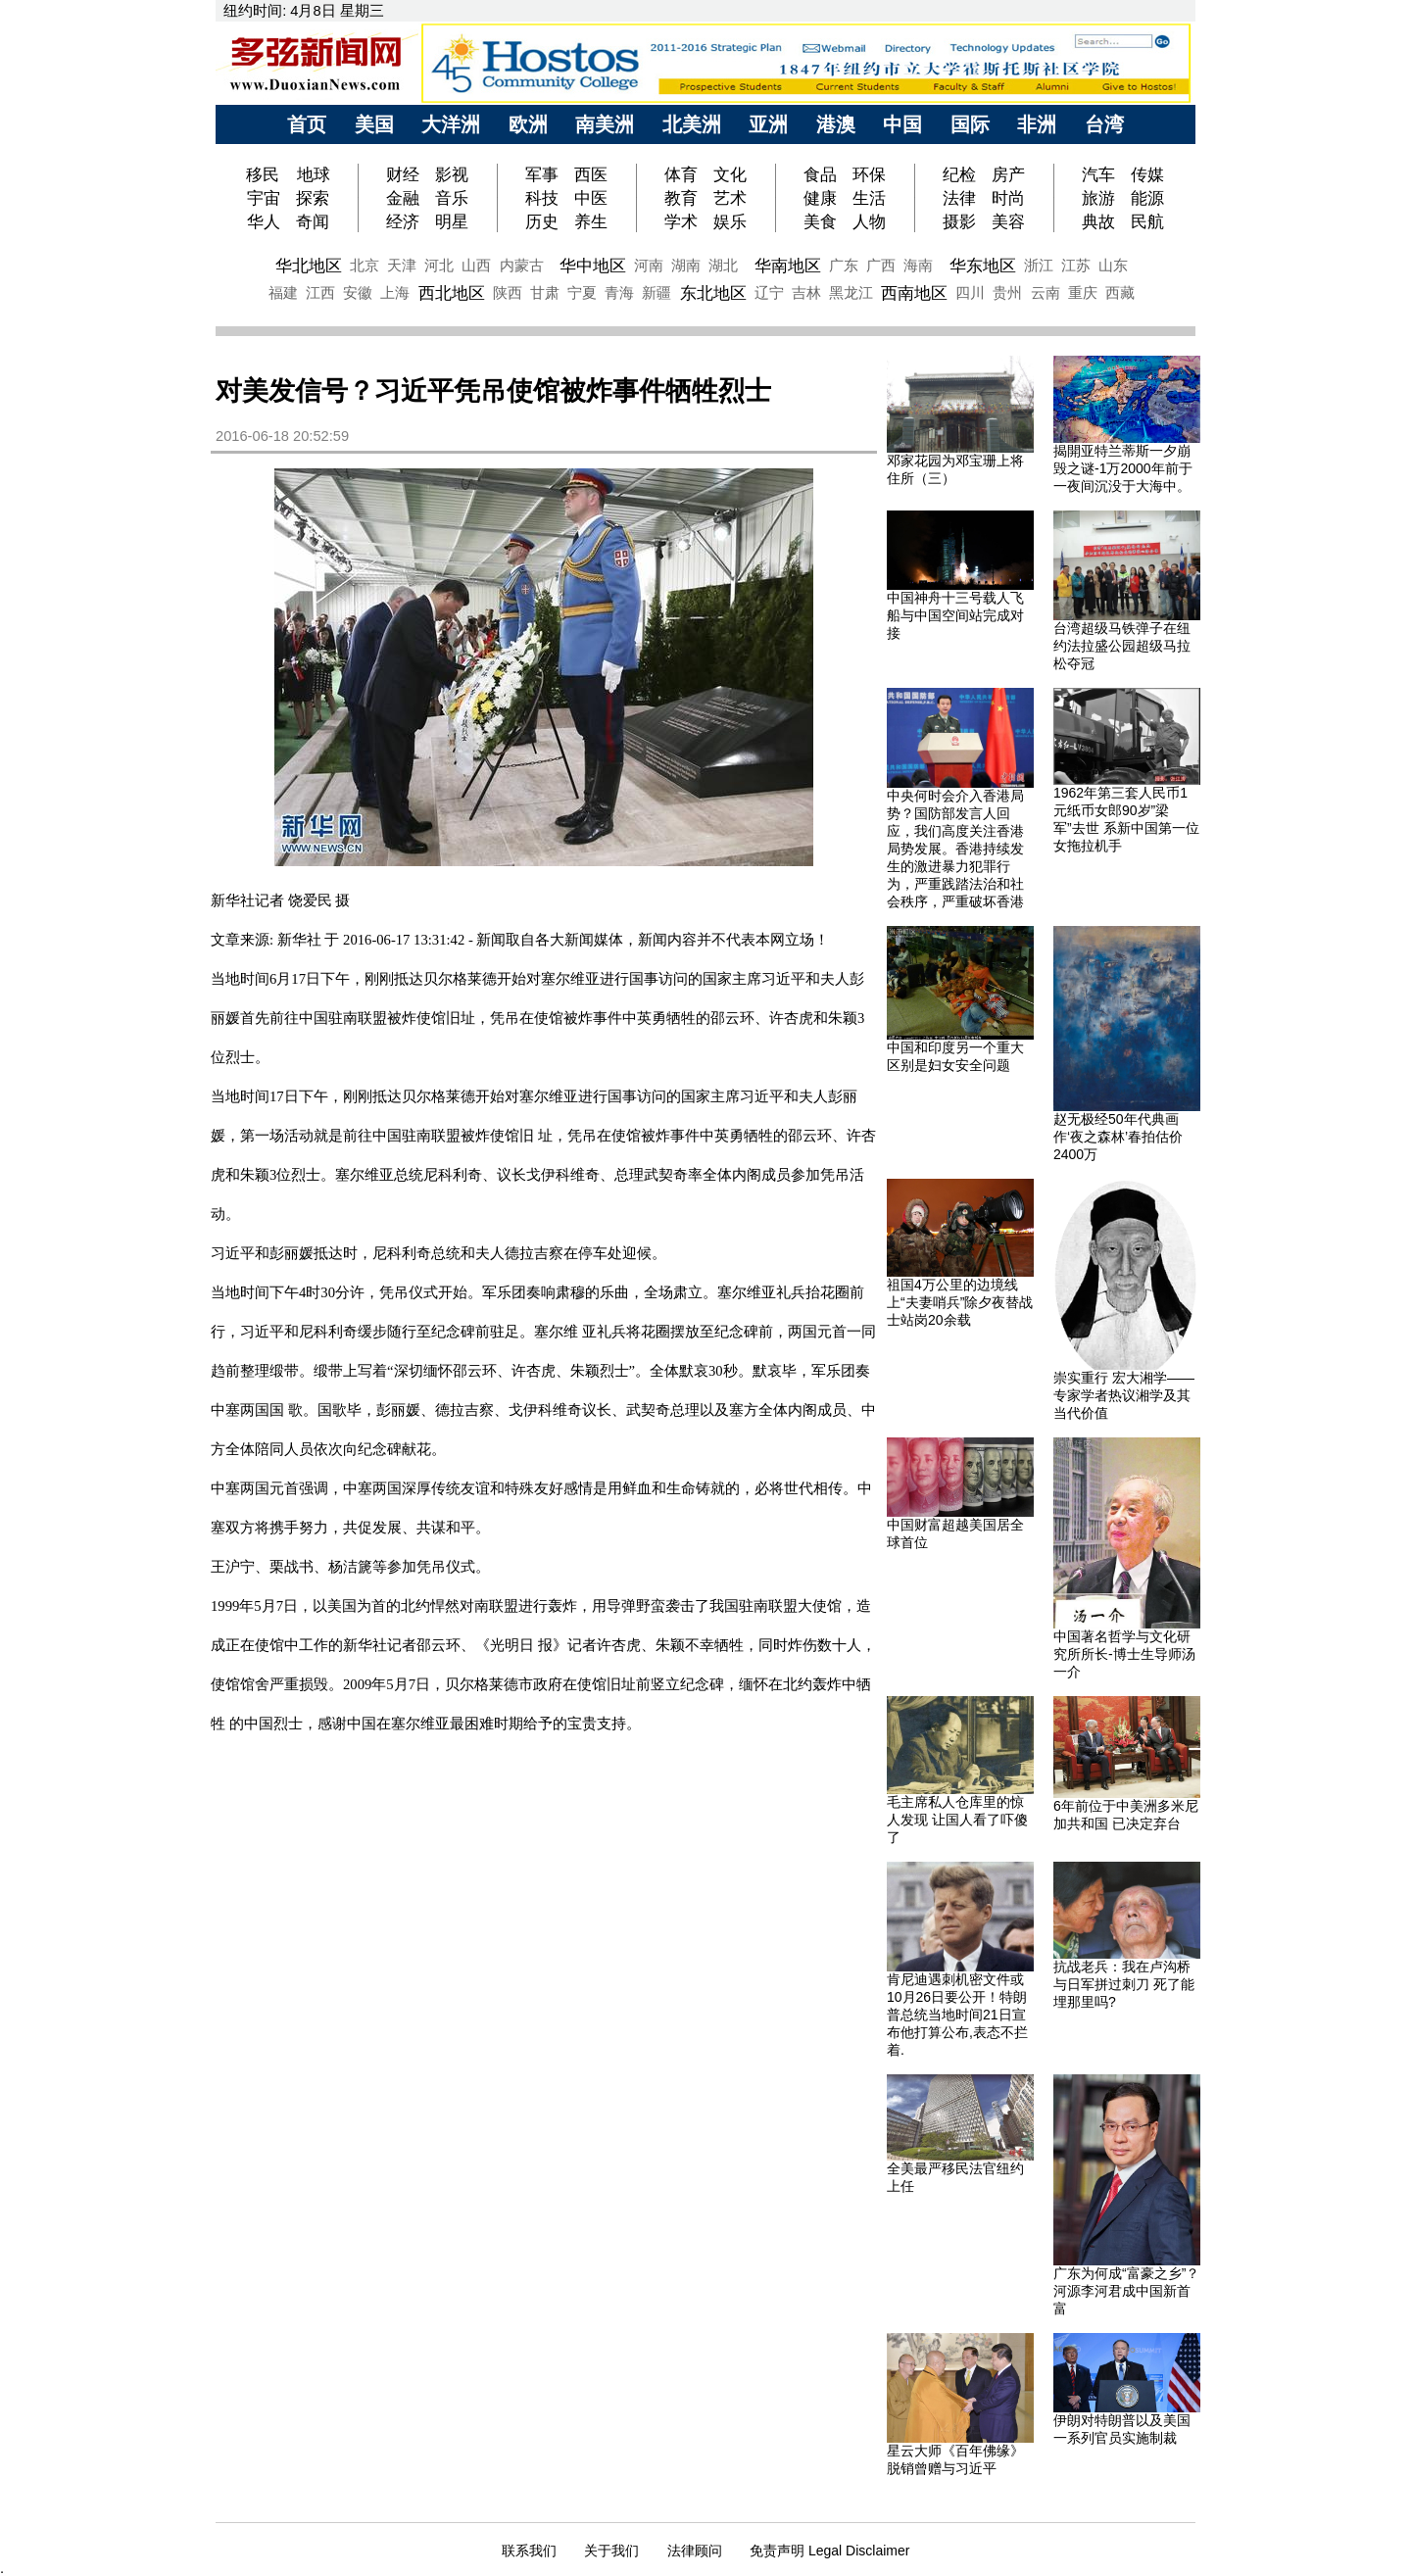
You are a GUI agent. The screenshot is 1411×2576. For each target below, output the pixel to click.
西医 (591, 174)
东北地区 (713, 293)
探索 (312, 198)
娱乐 (730, 221)
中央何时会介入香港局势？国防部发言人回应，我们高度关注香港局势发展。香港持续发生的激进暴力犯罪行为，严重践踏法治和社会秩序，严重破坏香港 (955, 848)
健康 (820, 198)
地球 (313, 174)
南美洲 (604, 124)
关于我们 (611, 2550)
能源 (1147, 198)
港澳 (835, 124)
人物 (869, 221)
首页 (306, 124)
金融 (402, 198)
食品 (820, 174)
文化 (730, 174)
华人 (263, 221)
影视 (451, 174)
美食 (820, 221)
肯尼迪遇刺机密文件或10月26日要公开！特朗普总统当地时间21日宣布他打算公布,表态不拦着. (957, 2014)
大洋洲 (450, 124)
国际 (970, 124)
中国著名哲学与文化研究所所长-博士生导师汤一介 (1124, 1653)
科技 (542, 198)
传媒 (1147, 174)
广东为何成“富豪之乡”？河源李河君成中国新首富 (1126, 2290)
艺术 (730, 198)
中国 (902, 124)
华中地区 (593, 265)
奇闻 (312, 221)
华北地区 (308, 265)
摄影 (959, 221)
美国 (374, 124)
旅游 (1098, 198)
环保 (869, 174)
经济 (402, 221)
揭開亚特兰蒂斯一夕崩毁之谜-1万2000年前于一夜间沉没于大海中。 (1122, 468)
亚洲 (768, 124)
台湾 (1104, 124)
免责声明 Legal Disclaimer (829, 2550)
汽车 (1098, 174)
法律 (959, 198)
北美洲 (691, 124)
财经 (402, 174)
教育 (681, 198)
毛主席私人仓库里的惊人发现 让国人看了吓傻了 (957, 1819)
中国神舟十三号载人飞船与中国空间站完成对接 (955, 615)
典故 (1098, 221)
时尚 (1008, 198)
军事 (542, 174)
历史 (542, 221)
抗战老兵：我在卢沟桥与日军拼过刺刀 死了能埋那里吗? (1123, 1984)
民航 (1147, 221)
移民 (265, 174)
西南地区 (914, 293)
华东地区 (982, 265)
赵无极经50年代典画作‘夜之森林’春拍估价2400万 (1118, 1136)
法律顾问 (694, 2550)
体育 (681, 174)
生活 (869, 198)
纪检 (959, 174)
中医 (591, 198)
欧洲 (528, 124)
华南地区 (787, 265)
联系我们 (529, 2550)
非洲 (1036, 124)
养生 (591, 221)
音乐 (451, 198)
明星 (451, 221)
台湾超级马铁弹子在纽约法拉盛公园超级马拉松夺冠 (1122, 645)
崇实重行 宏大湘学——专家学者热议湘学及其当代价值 (1123, 1395)
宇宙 (263, 198)
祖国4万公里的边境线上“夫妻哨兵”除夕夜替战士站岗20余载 (960, 1302)
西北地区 (451, 293)
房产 (1008, 174)
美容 (1008, 221)
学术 (681, 221)
